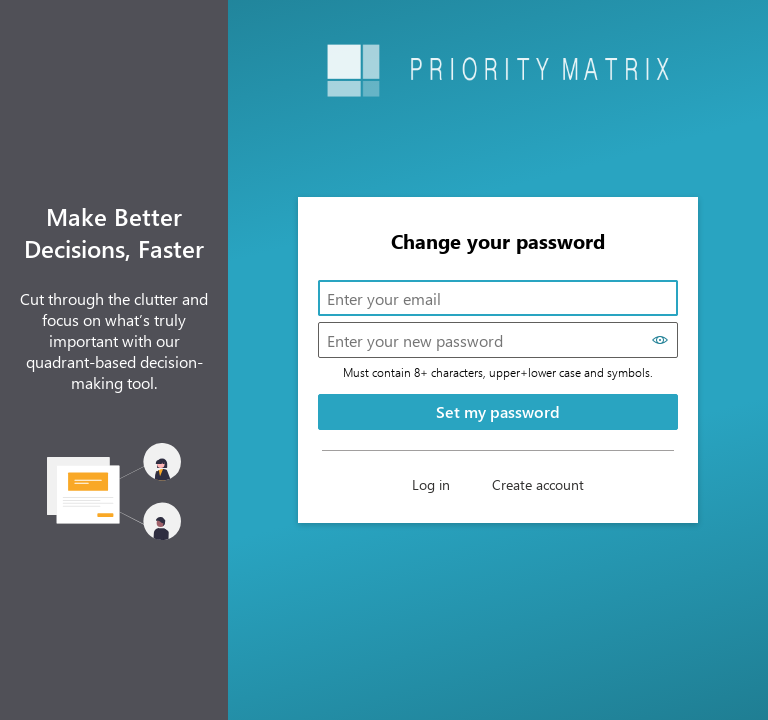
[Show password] (660, 340)
